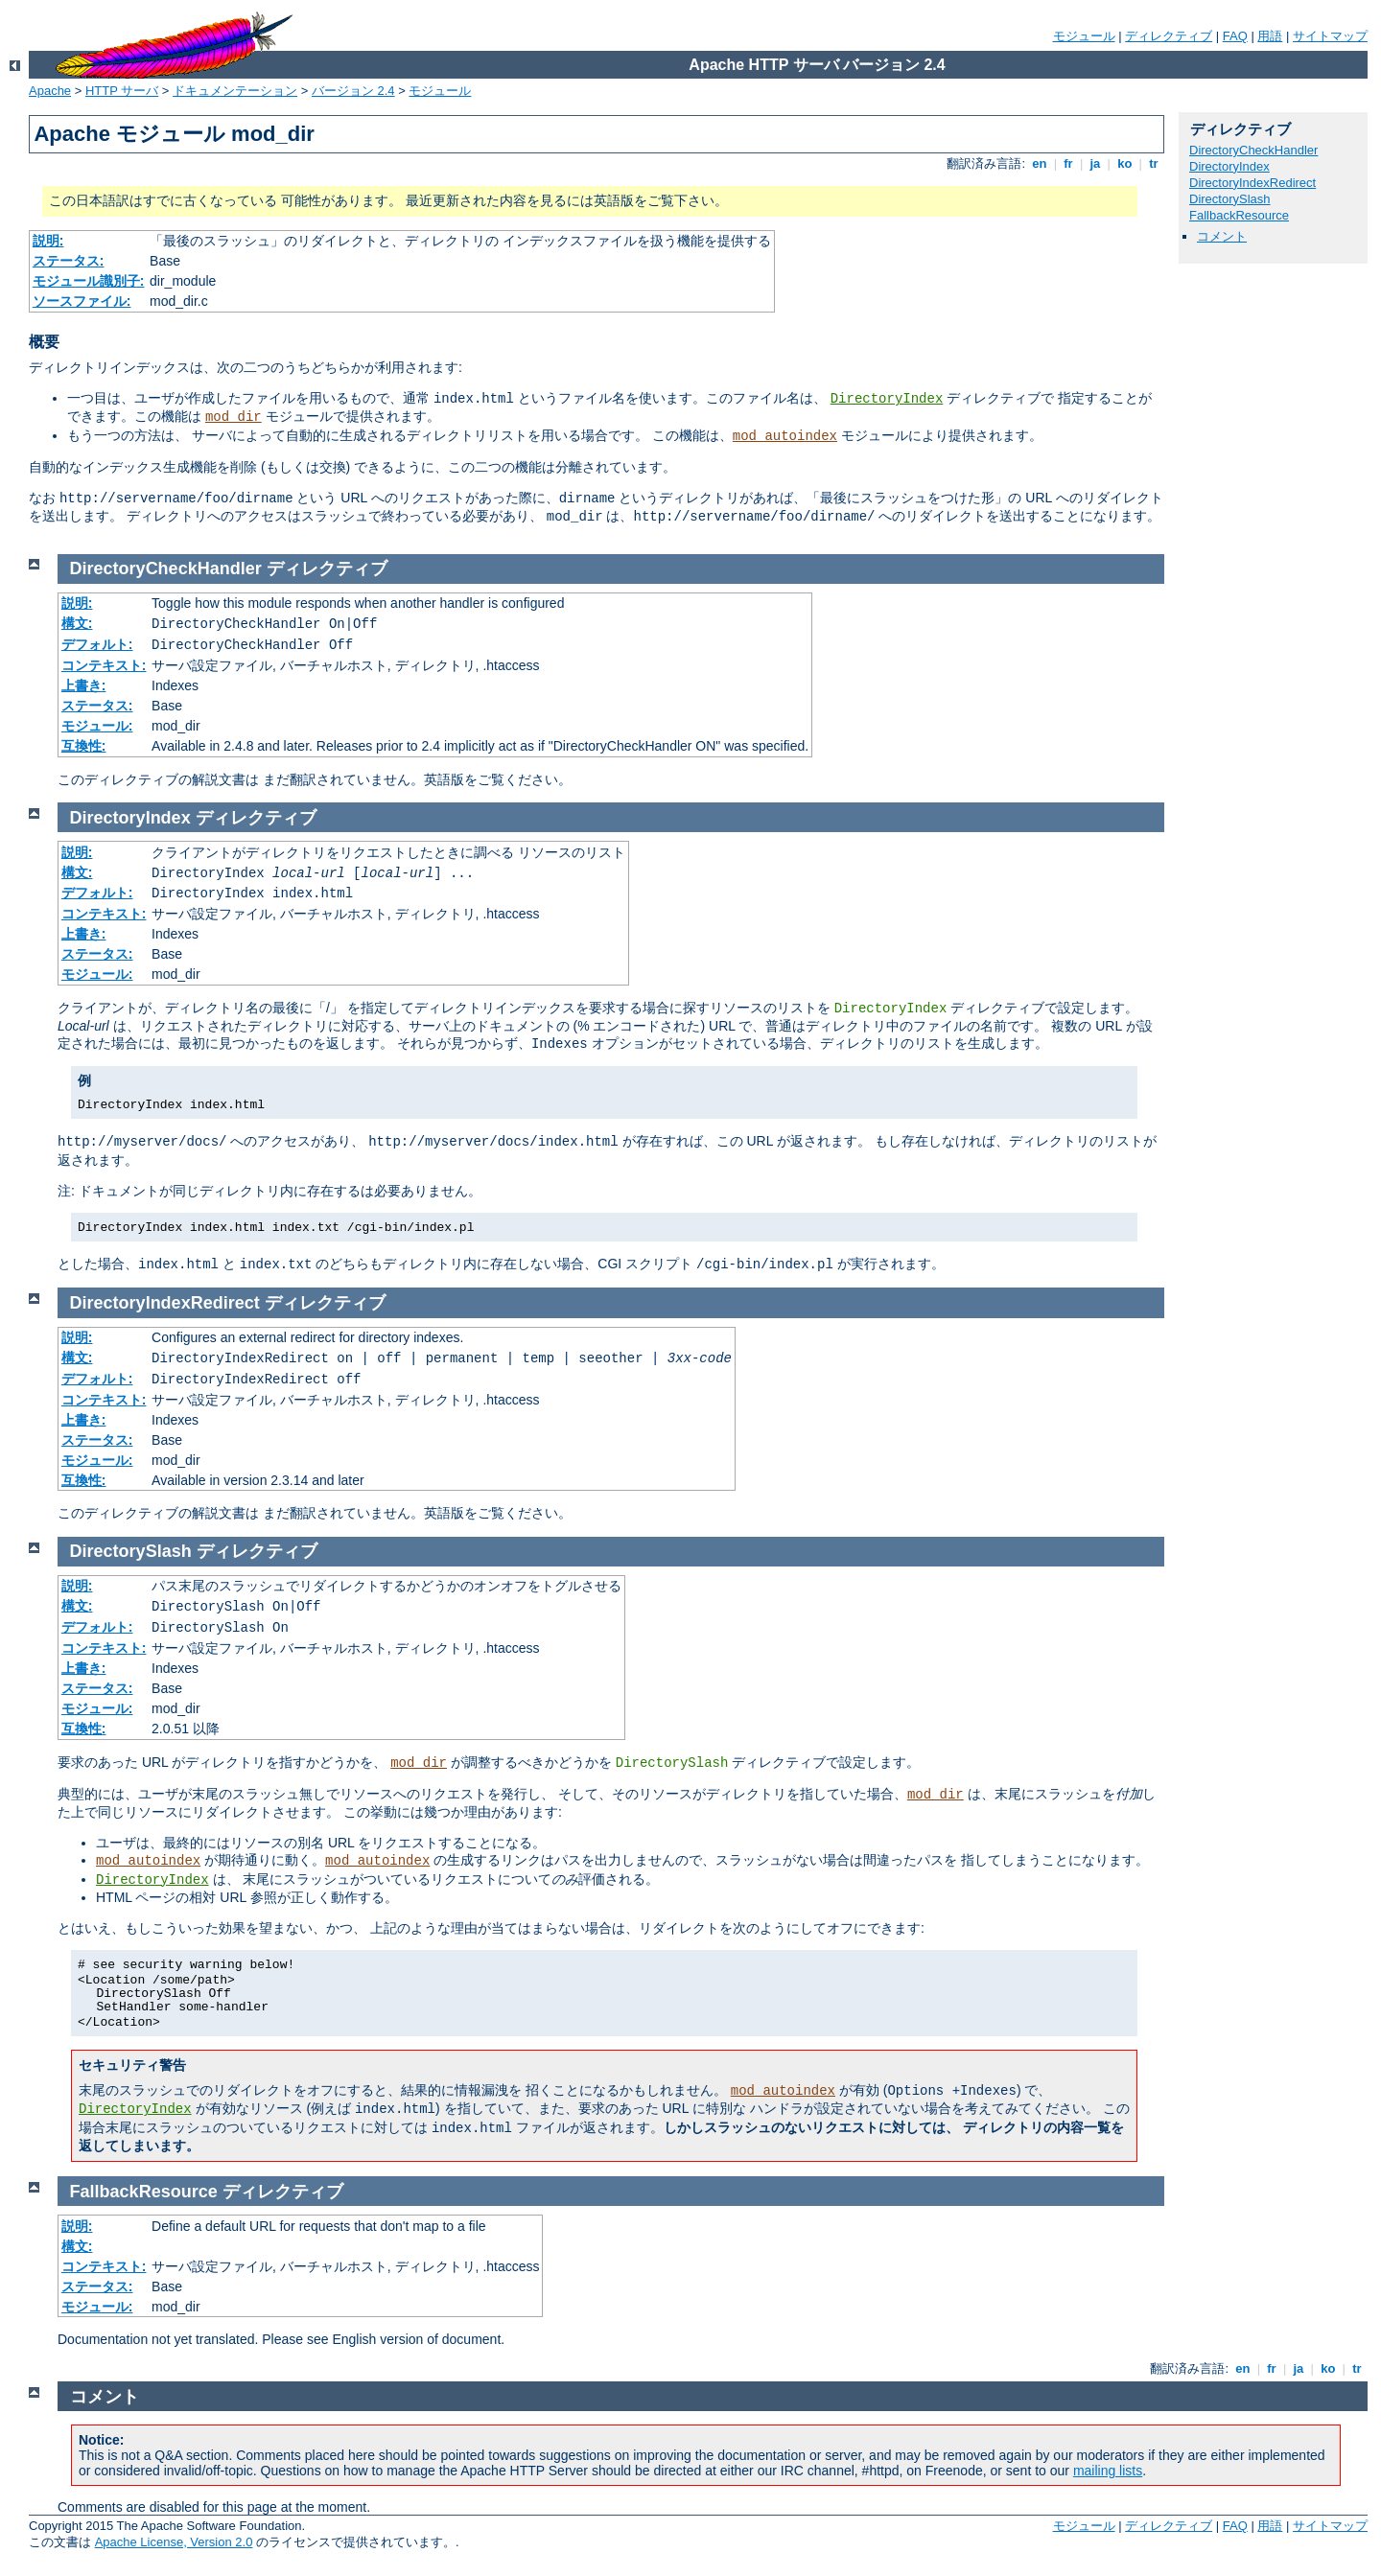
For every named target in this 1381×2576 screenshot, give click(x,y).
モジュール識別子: (89, 281)
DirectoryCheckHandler (1253, 150)
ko (1124, 163)
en (1039, 163)
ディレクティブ (1168, 36)
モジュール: (97, 725)
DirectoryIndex (887, 398)
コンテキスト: (104, 665)
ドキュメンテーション (235, 90)
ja (1095, 163)
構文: (77, 623)
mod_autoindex (785, 436)
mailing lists (1107, 2470)
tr (1154, 163)
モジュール (1084, 36)
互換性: (83, 746)
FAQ (1235, 36)
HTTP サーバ (121, 90)
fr (1069, 163)
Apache (50, 90)
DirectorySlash (1230, 199)
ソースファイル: (82, 301)
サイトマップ (1330, 36)
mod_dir (233, 417)
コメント (1222, 236)
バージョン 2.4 (353, 90)
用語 (1269, 36)
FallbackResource (1239, 215)
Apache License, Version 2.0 (174, 2542)
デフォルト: (97, 644)
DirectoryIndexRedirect (1252, 182)
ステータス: (69, 260)
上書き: (83, 685)
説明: (48, 240)
